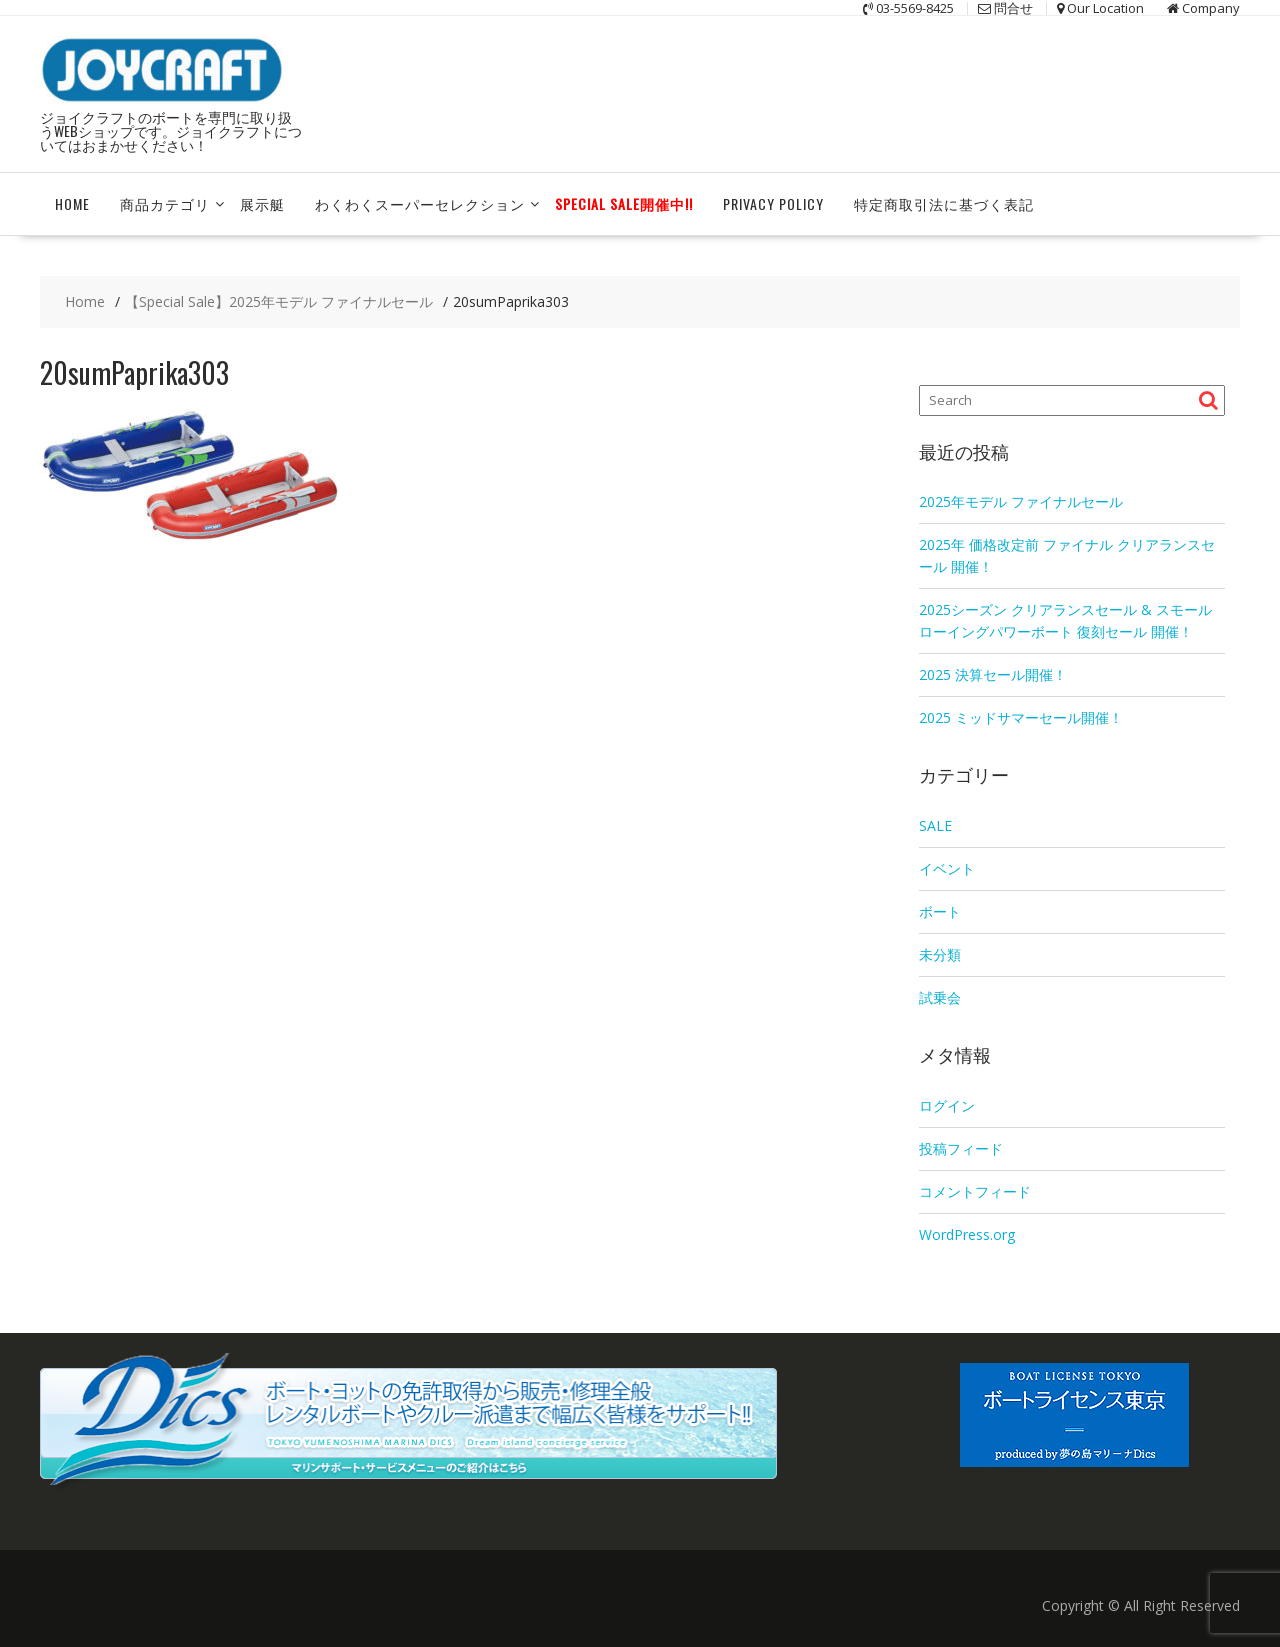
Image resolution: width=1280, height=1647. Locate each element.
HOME (72, 203)
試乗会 (940, 997)
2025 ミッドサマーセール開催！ (1021, 717)
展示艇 (262, 203)
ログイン (947, 1105)
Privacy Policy (773, 203)
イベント (947, 868)
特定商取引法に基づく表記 (944, 203)
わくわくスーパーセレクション (420, 203)
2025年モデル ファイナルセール (1021, 501)
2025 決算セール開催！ (993, 674)
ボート (940, 911)
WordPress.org (967, 1234)
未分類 (940, 954)
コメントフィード (975, 1191)
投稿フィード (961, 1148)
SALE (935, 825)
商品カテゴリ (165, 203)
